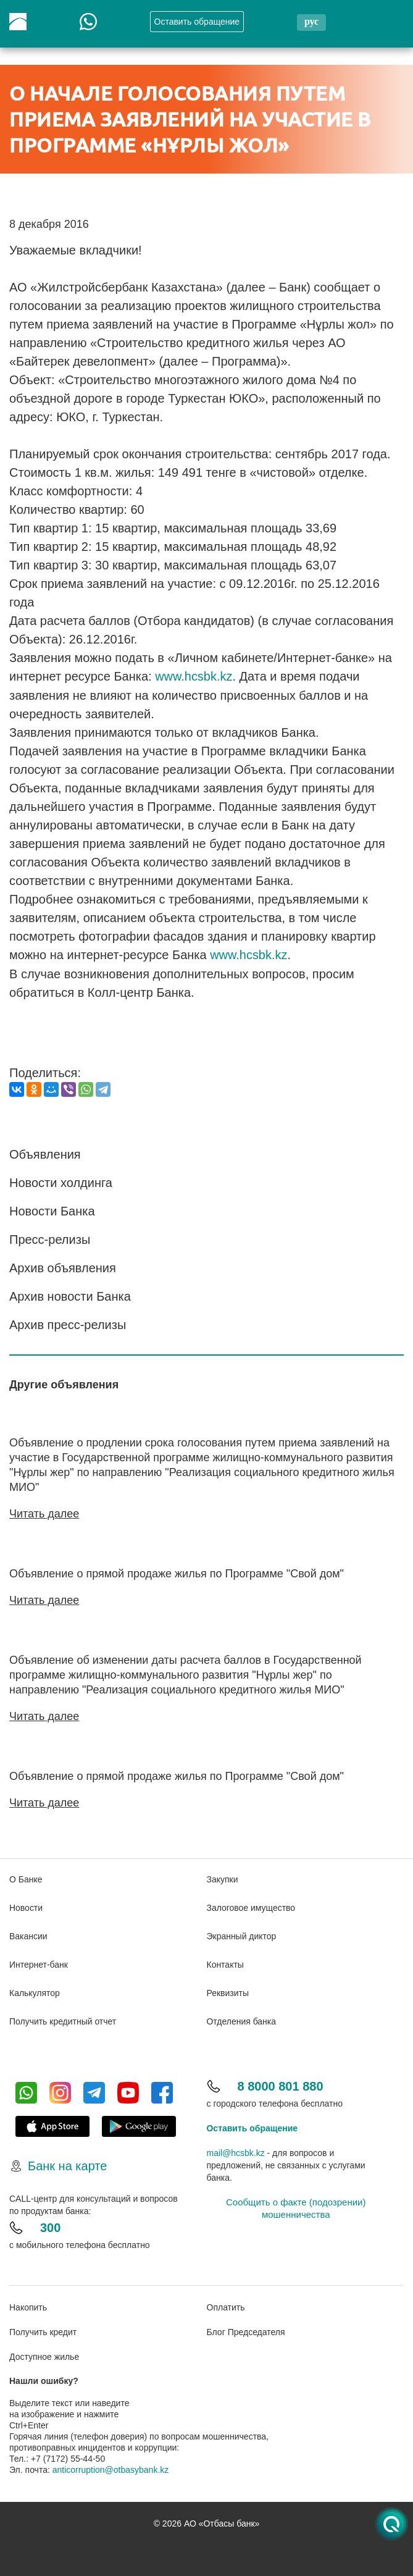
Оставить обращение (252, 2124)
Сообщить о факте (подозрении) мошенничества (295, 2204)
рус (311, 21)
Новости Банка (52, 1210)
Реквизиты (228, 1989)
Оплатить (226, 2304)
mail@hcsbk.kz (236, 2149)
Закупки (222, 1876)
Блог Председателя (246, 2329)
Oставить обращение (197, 22)
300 (50, 2224)
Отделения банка (242, 2018)
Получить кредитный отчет (63, 2018)
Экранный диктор (242, 1932)
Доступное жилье (44, 2354)
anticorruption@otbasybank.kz (110, 2467)
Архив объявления (62, 1266)
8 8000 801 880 (280, 2082)
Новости (26, 1904)
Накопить (28, 2304)
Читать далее (44, 1512)
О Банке (26, 1876)
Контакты (225, 1961)
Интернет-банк (38, 1961)
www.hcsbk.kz (194, 676)
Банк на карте (67, 2162)
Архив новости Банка (70, 1295)
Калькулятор (34, 1989)
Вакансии (28, 1932)
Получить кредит (43, 2329)
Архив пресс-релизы (67, 1323)
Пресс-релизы (49, 1238)
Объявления (45, 1153)
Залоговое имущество (251, 1904)
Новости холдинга (60, 1181)
